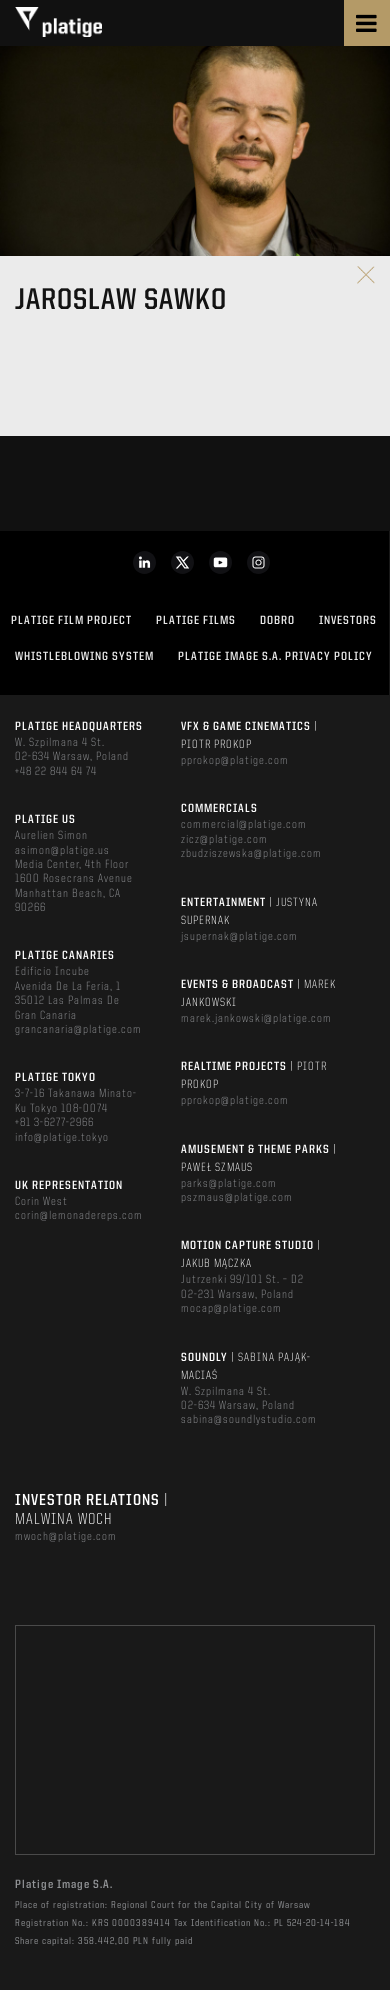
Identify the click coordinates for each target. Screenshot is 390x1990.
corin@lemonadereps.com (79, 1216)
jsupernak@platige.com (239, 937)
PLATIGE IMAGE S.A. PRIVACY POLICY (275, 657)
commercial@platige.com (244, 825)
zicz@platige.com (224, 840)
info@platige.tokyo (62, 1138)
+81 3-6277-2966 (54, 1123)
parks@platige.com (229, 1184)
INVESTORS (348, 621)
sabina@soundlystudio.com (249, 1420)
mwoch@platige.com (66, 1537)
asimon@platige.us (62, 851)
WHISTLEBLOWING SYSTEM (84, 657)
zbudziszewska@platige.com (251, 854)
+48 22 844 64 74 (56, 772)
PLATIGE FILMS (196, 621)
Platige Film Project (71, 621)
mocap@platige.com (231, 1309)
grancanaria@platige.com (78, 1030)
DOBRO (277, 621)
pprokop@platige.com (235, 761)
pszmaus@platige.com (237, 1198)
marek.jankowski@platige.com (256, 1019)
